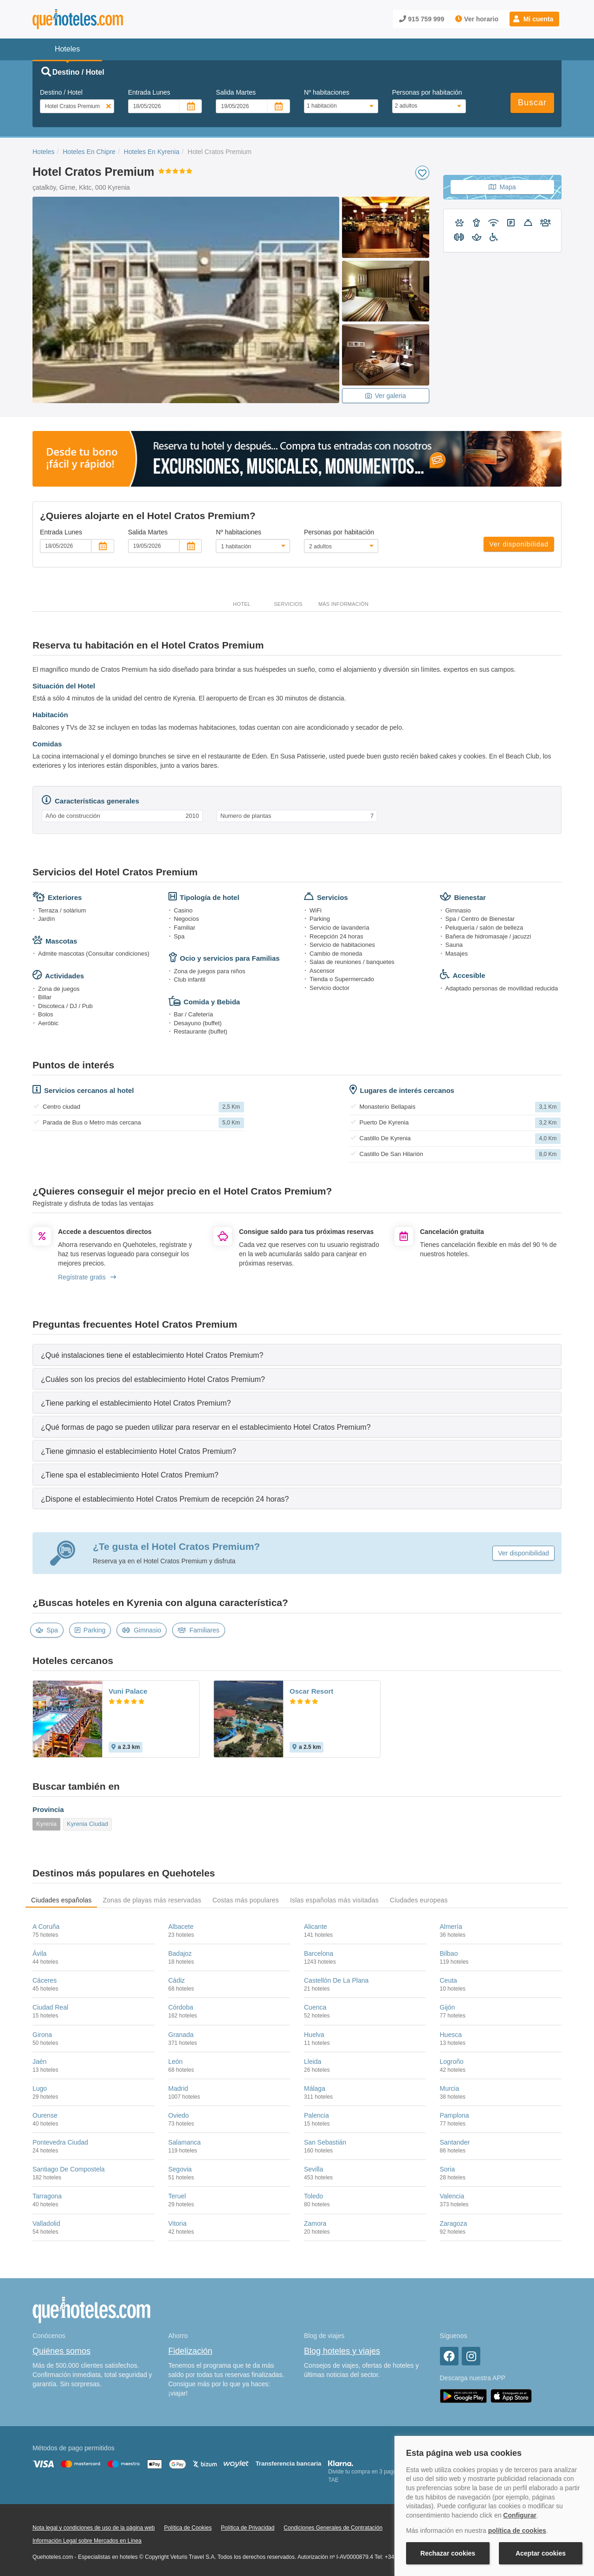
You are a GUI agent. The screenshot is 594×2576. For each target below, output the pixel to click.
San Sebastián (325, 2142)
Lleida (312, 2061)
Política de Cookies (188, 2528)
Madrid (178, 2088)
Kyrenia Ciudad (87, 1823)
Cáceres (44, 1980)
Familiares (199, 1630)
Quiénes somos (61, 2351)
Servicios (288, 604)
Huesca (451, 2034)
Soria (447, 2169)
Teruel (177, 2196)
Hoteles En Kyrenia (152, 151)
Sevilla (313, 2169)
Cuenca (315, 2007)
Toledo (313, 2196)
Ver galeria (385, 395)
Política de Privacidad (247, 2528)
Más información (343, 604)
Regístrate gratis (87, 1277)
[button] (534, 19)
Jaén (39, 2061)
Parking (90, 1630)
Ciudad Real (50, 2007)
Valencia (452, 2196)
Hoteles (43, 151)
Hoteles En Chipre (89, 151)
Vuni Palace (128, 1691)
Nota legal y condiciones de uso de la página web (93, 2528)
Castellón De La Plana (336, 1980)
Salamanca (184, 2142)
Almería (451, 1926)
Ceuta (448, 1980)
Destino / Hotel (61, 92)
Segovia (180, 2169)
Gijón (447, 2007)
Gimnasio (141, 1630)
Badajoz (180, 1953)
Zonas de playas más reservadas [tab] (152, 1900)
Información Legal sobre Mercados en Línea (87, 2540)
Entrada (149, 92)
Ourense (45, 2115)
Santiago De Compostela (68, 2169)
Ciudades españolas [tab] (61, 1900)
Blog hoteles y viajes (342, 2351)
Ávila (39, 1953)
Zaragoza (453, 2223)
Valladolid (46, 2223)
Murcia (449, 2088)
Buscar (532, 102)
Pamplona (454, 2115)
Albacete (181, 1926)
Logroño (452, 2061)
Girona (42, 2034)
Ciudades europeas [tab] (419, 1900)
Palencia (316, 2115)
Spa (47, 1630)
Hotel (242, 604)
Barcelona (318, 1953)
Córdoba (181, 2007)
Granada (181, 2034)
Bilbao (449, 1953)
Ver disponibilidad (519, 544)
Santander (455, 2142)
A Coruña (45, 1926)
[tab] (297, 1355)
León (175, 2061)
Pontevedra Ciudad (60, 2142)
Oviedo (178, 2115)
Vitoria (177, 2223)
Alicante (315, 1926)
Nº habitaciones (326, 92)
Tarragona (47, 2196)
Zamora (315, 2223)
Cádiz (176, 1980)
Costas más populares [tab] (246, 1900)
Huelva (314, 2034)
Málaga (314, 2088)
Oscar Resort (311, 1691)
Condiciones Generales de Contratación (333, 2528)
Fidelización (190, 2351)
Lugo (39, 2088)
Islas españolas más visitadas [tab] (334, 1900)
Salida (236, 92)
